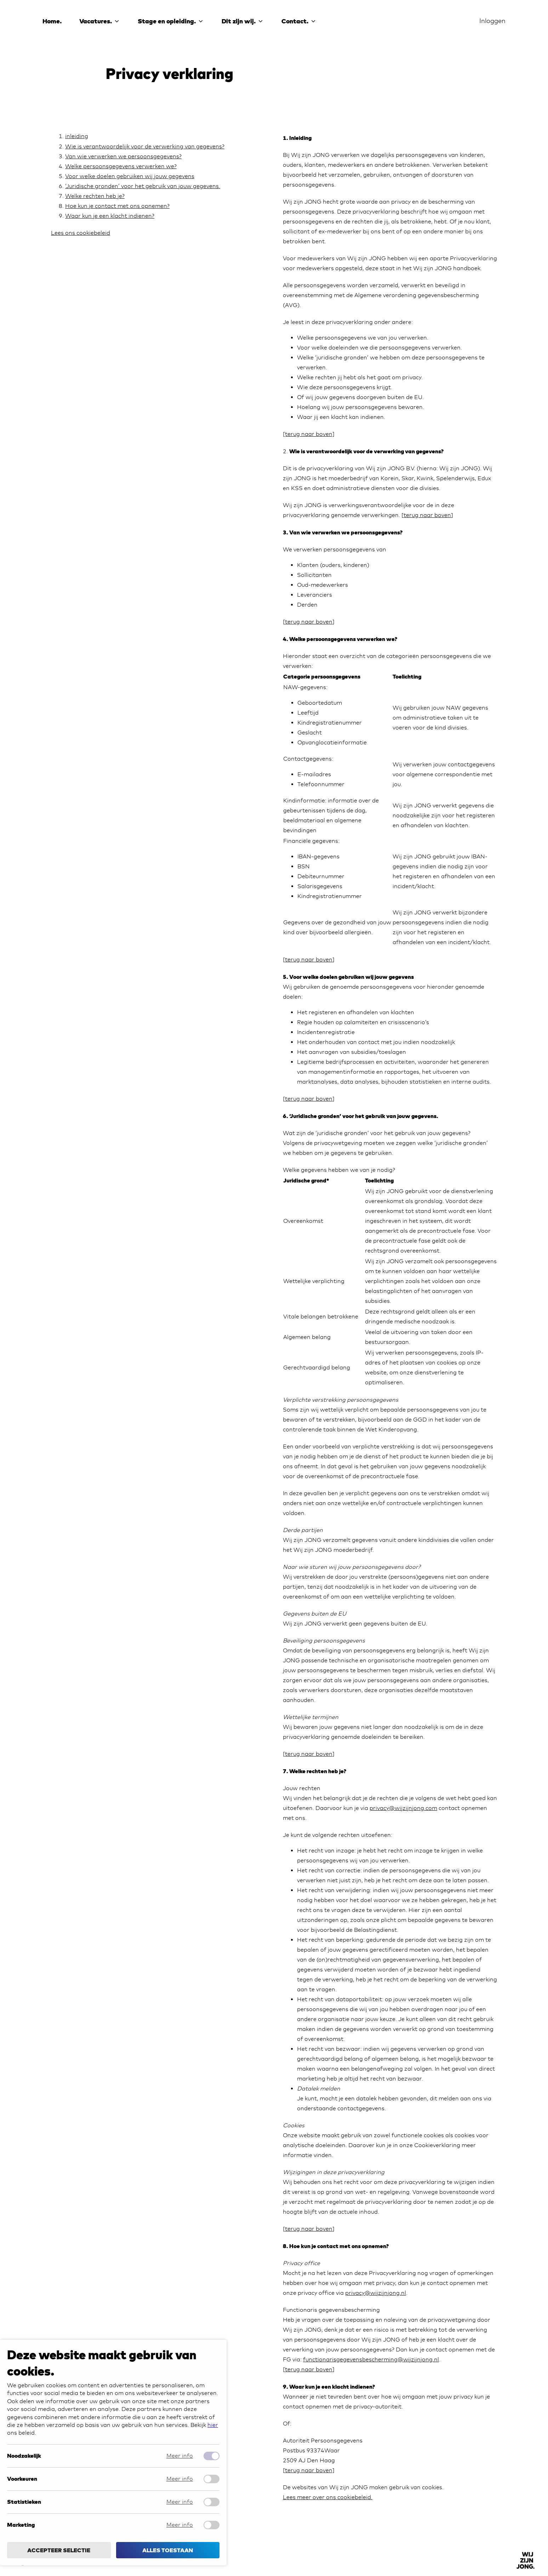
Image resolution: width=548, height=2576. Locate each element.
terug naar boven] (310, 2470)
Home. (52, 21)
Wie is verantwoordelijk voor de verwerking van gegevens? (144, 146)
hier (212, 2425)
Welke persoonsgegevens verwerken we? (121, 166)
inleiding (76, 136)
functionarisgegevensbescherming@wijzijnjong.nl (371, 2359)
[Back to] (525, 2560)
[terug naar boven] (309, 434)
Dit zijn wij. (243, 21)
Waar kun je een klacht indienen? (109, 215)
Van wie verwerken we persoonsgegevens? (123, 156)
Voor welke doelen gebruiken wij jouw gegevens (129, 176)
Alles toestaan (167, 2550)
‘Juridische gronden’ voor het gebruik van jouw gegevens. (142, 186)
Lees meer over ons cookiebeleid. (327, 2497)
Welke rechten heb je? (95, 196)
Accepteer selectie (58, 2550)
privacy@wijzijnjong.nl (375, 2293)
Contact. (298, 21)
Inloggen (492, 21)
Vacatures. (99, 21)
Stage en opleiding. (171, 21)
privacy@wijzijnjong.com (403, 1808)
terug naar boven (427, 515)
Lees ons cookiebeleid (80, 232)
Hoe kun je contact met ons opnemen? (117, 206)
